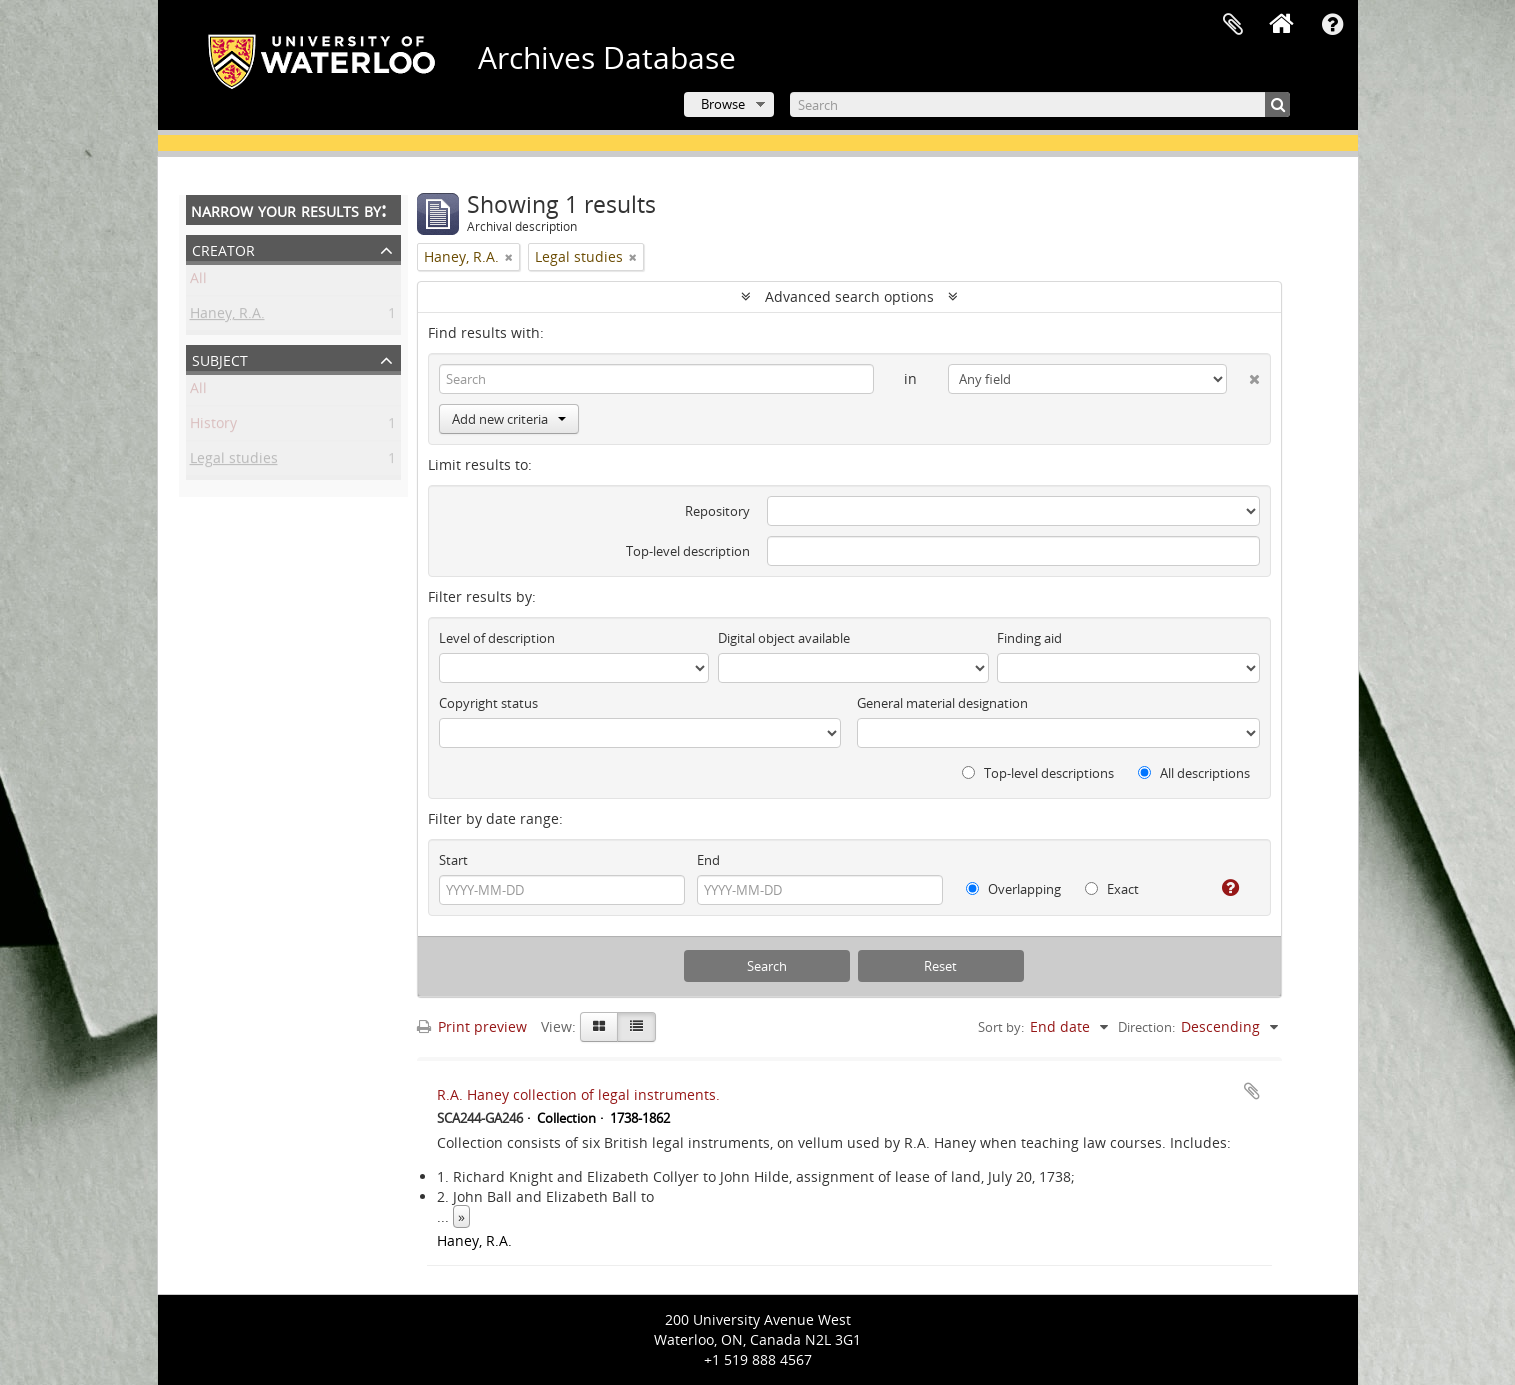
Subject (220, 358)
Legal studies (234, 461)
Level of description (497, 638)
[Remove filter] (509, 257)
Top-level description (688, 551)
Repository (717, 511)
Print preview (472, 1026)
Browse (723, 104)
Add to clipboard (1252, 1091)
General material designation (942, 703)
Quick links (1333, 25)
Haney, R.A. (227, 316)
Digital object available (784, 638)
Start (453, 860)
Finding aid (1029, 638)
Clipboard (1233, 25)
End (708, 860)
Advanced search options (849, 296)
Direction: (1146, 1027)
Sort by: (1001, 1027)
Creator (223, 248)
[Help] (1222, 888)
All (198, 281)
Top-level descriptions (1038, 773)
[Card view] (599, 1027)
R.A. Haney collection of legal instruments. (578, 1094)
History (213, 426)
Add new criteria (509, 419)
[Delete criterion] (1243, 375)
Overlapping (1013, 889)
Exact (1112, 889)
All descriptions (1194, 773)
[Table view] (636, 1027)
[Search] (1040, 104)
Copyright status (488, 703)
